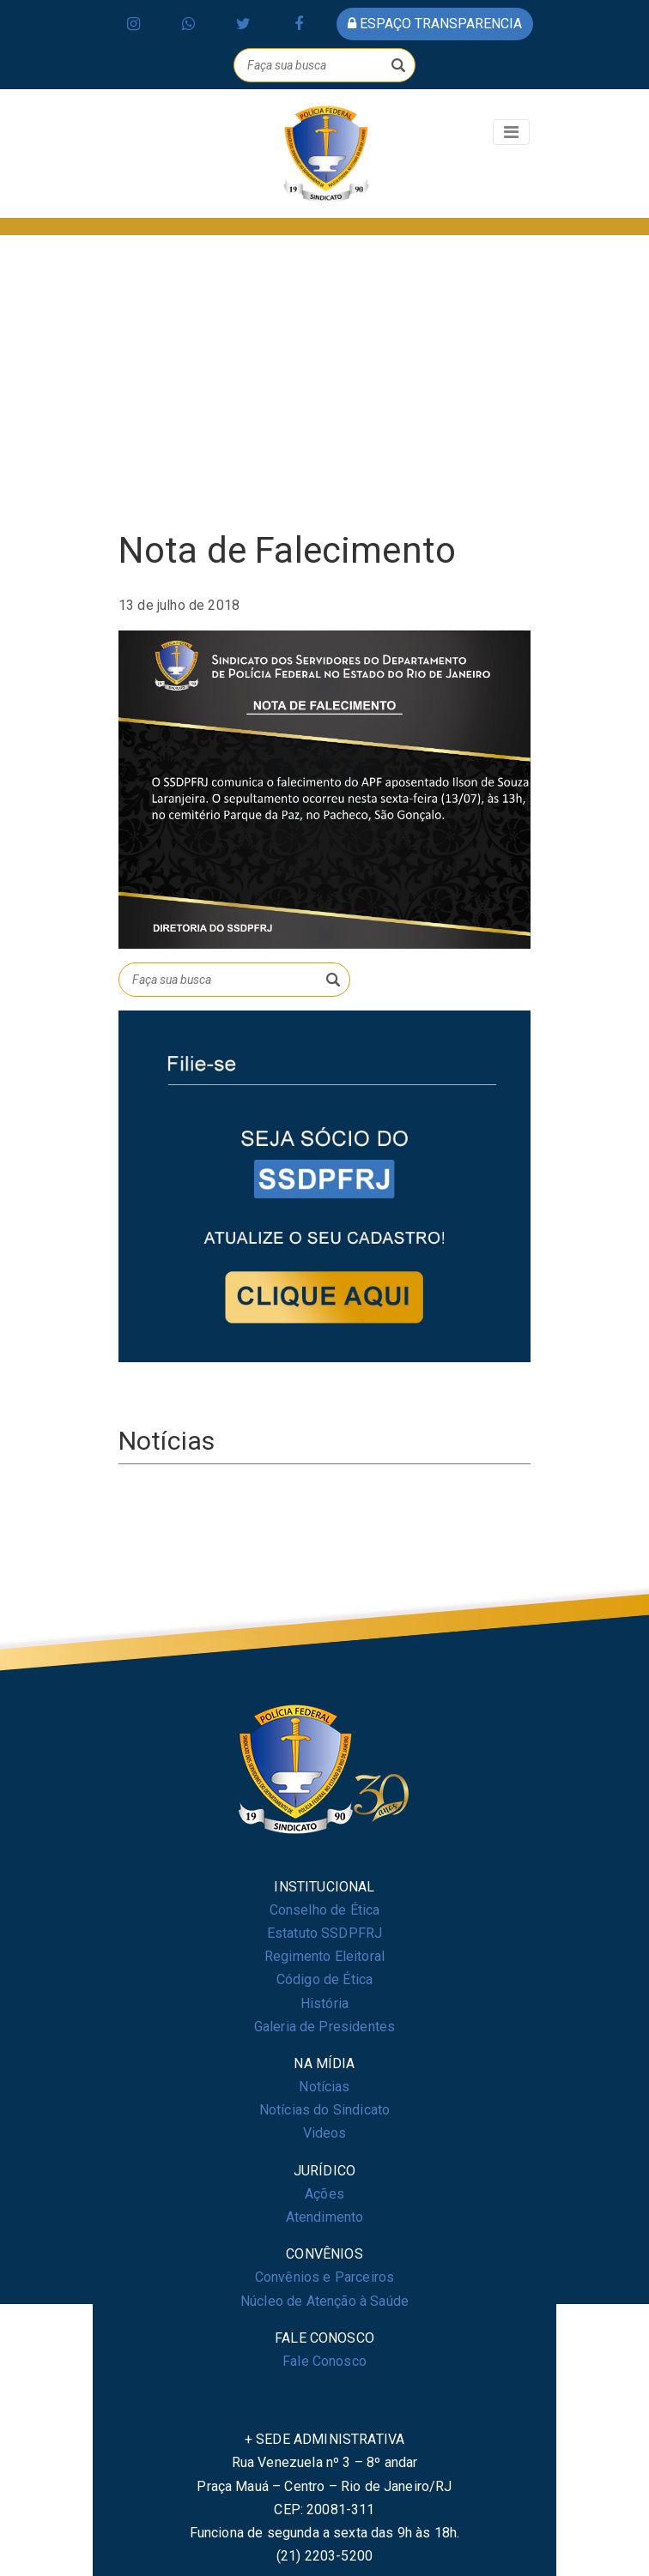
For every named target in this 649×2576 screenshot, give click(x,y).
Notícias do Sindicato (324, 2110)
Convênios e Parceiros (324, 2277)
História (324, 2003)
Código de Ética (324, 1979)
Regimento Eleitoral (324, 1956)
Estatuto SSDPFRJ (325, 1933)
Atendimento (325, 2217)
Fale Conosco (324, 2361)
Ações (324, 2194)
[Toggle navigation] (511, 132)
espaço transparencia (435, 23)
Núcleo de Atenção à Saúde (324, 2301)
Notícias (324, 2086)
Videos (325, 2133)
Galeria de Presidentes (325, 2026)
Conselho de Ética (325, 1910)
